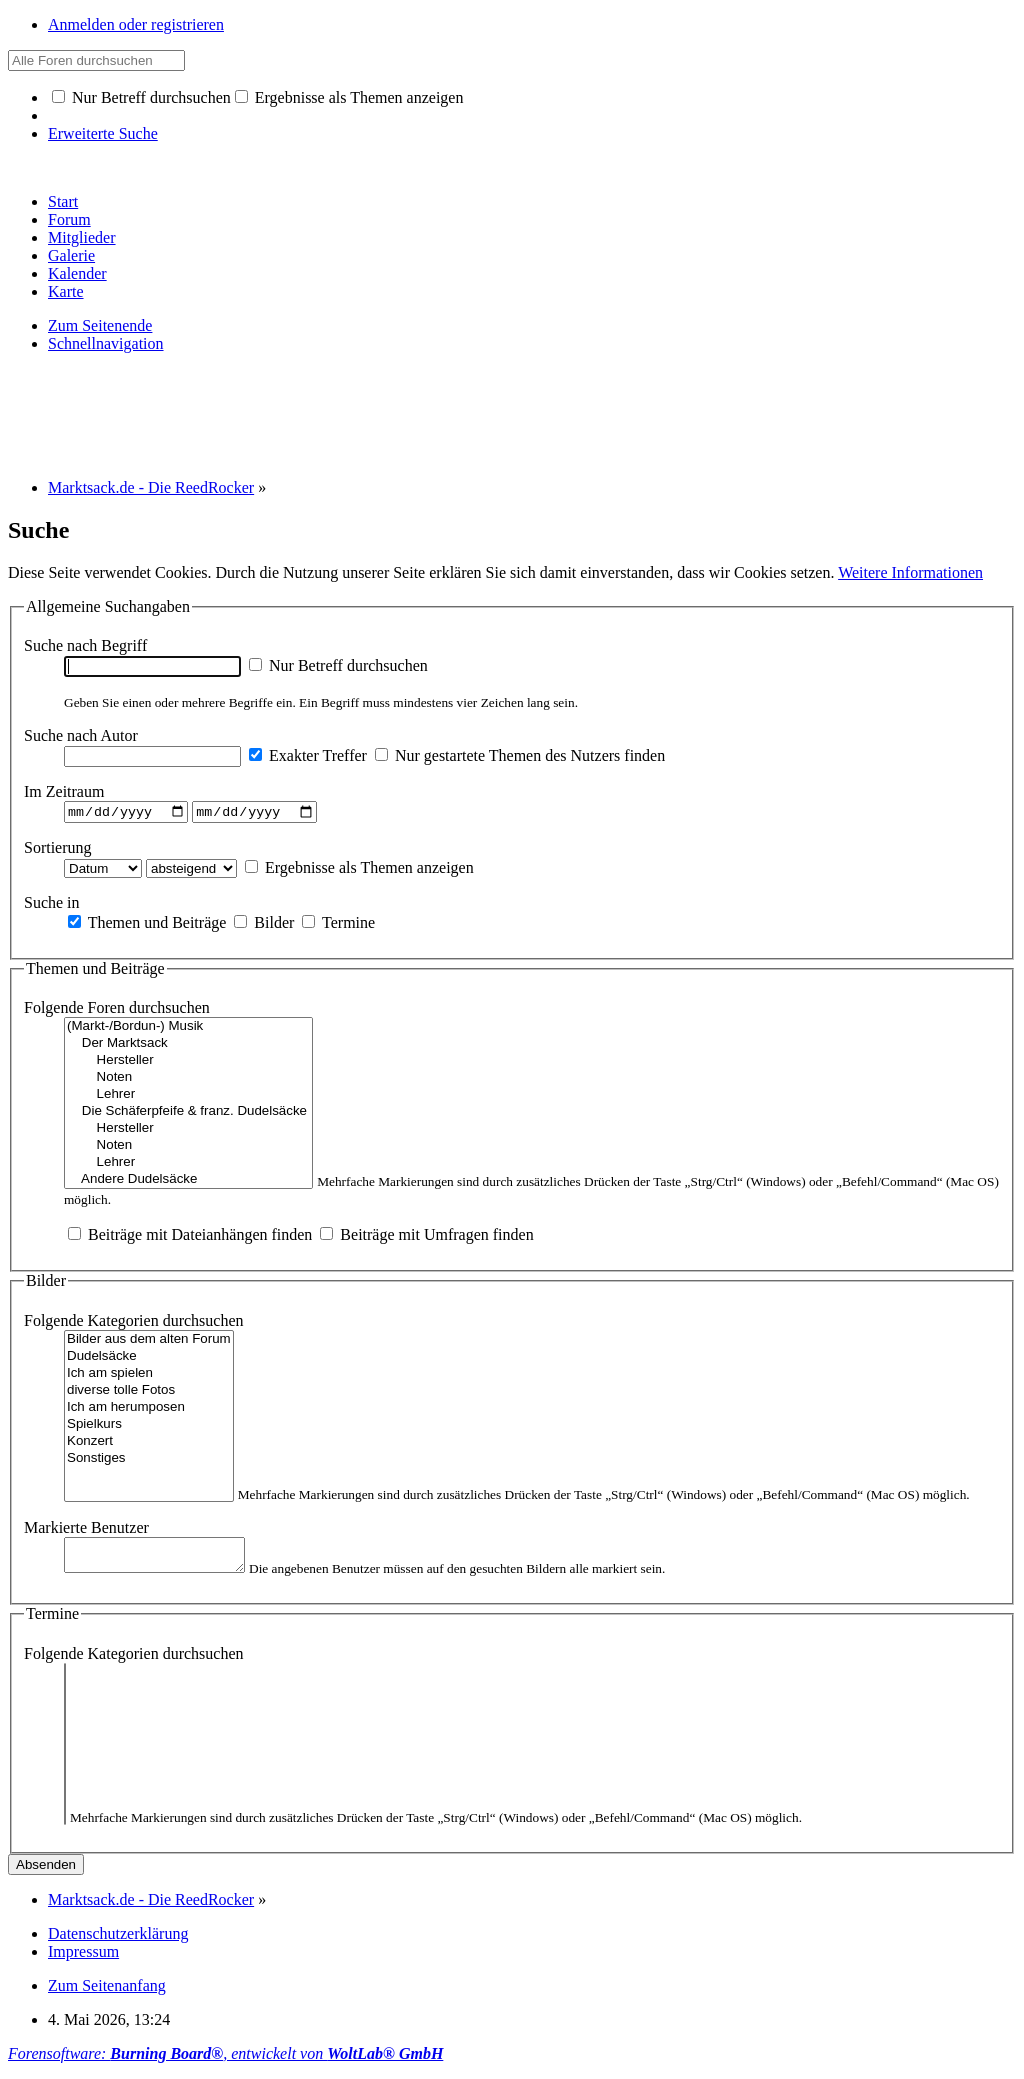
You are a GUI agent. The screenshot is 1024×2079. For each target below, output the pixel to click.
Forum (69, 219)
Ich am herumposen (149, 1410)
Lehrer (188, 1097)
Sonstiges (149, 1461)
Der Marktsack (188, 1046)
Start (63, 201)
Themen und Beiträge (147, 924)
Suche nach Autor (81, 735)
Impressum (83, 1959)
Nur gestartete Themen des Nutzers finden (520, 755)
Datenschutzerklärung (118, 1941)
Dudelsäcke (149, 1359)
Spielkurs (149, 1427)
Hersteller (188, 1063)
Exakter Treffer (308, 755)
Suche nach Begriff (85, 645)
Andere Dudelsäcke (188, 1182)
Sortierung (58, 849)
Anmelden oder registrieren (136, 24)
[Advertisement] (372, 414)
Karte (66, 291)
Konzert (149, 1444)
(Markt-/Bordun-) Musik (188, 1029)
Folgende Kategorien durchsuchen (133, 1323)
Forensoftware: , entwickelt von (225, 2061)
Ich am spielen (149, 1376)
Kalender (77, 273)
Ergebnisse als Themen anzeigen (349, 97)
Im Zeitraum (64, 791)
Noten (188, 1080)
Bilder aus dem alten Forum (149, 1342)
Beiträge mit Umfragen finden (426, 1237)
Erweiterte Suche (103, 133)
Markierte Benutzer (86, 1530)
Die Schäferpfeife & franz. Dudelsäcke (188, 1114)
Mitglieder (82, 237)
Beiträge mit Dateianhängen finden (190, 1237)
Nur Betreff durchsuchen (141, 97)
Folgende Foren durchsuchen (117, 1010)
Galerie (71, 255)
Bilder (264, 924)
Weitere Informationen (910, 572)
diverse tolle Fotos (149, 1393)
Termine (338, 924)
